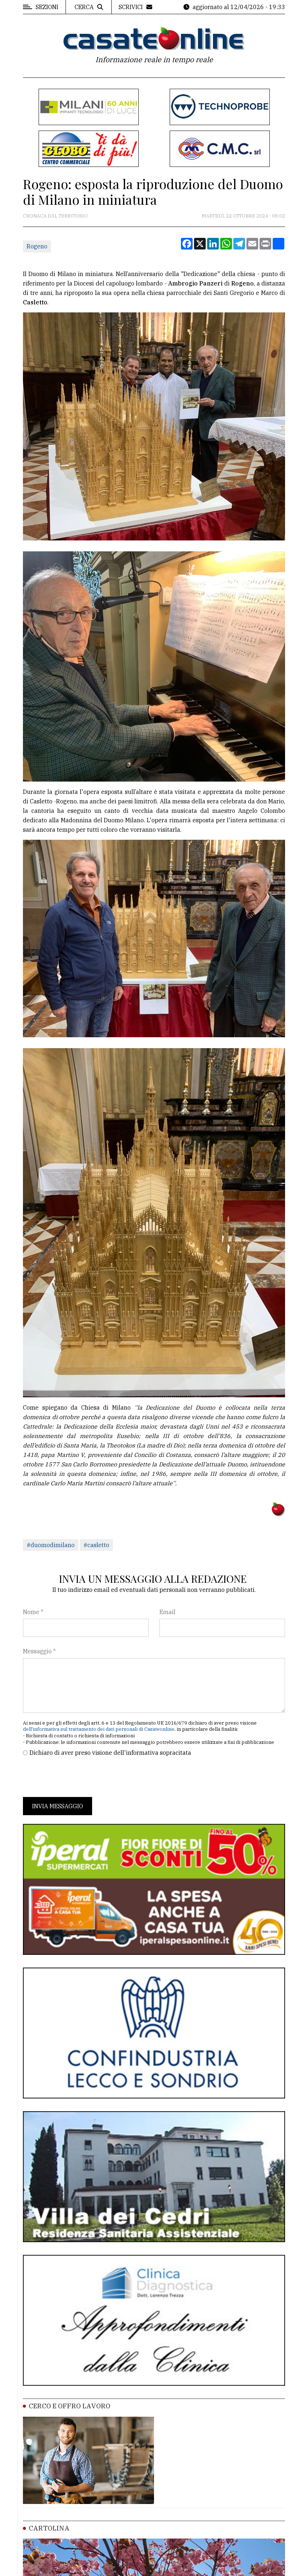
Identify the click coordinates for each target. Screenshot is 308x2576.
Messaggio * (39, 1651)
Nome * (33, 1612)
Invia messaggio (57, 1806)
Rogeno (37, 246)
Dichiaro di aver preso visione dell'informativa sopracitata (110, 1752)
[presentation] (78, 1777)
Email (167, 1612)
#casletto (96, 1545)
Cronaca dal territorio (55, 216)
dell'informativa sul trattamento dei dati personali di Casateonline (98, 1729)
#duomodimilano (51, 1545)
